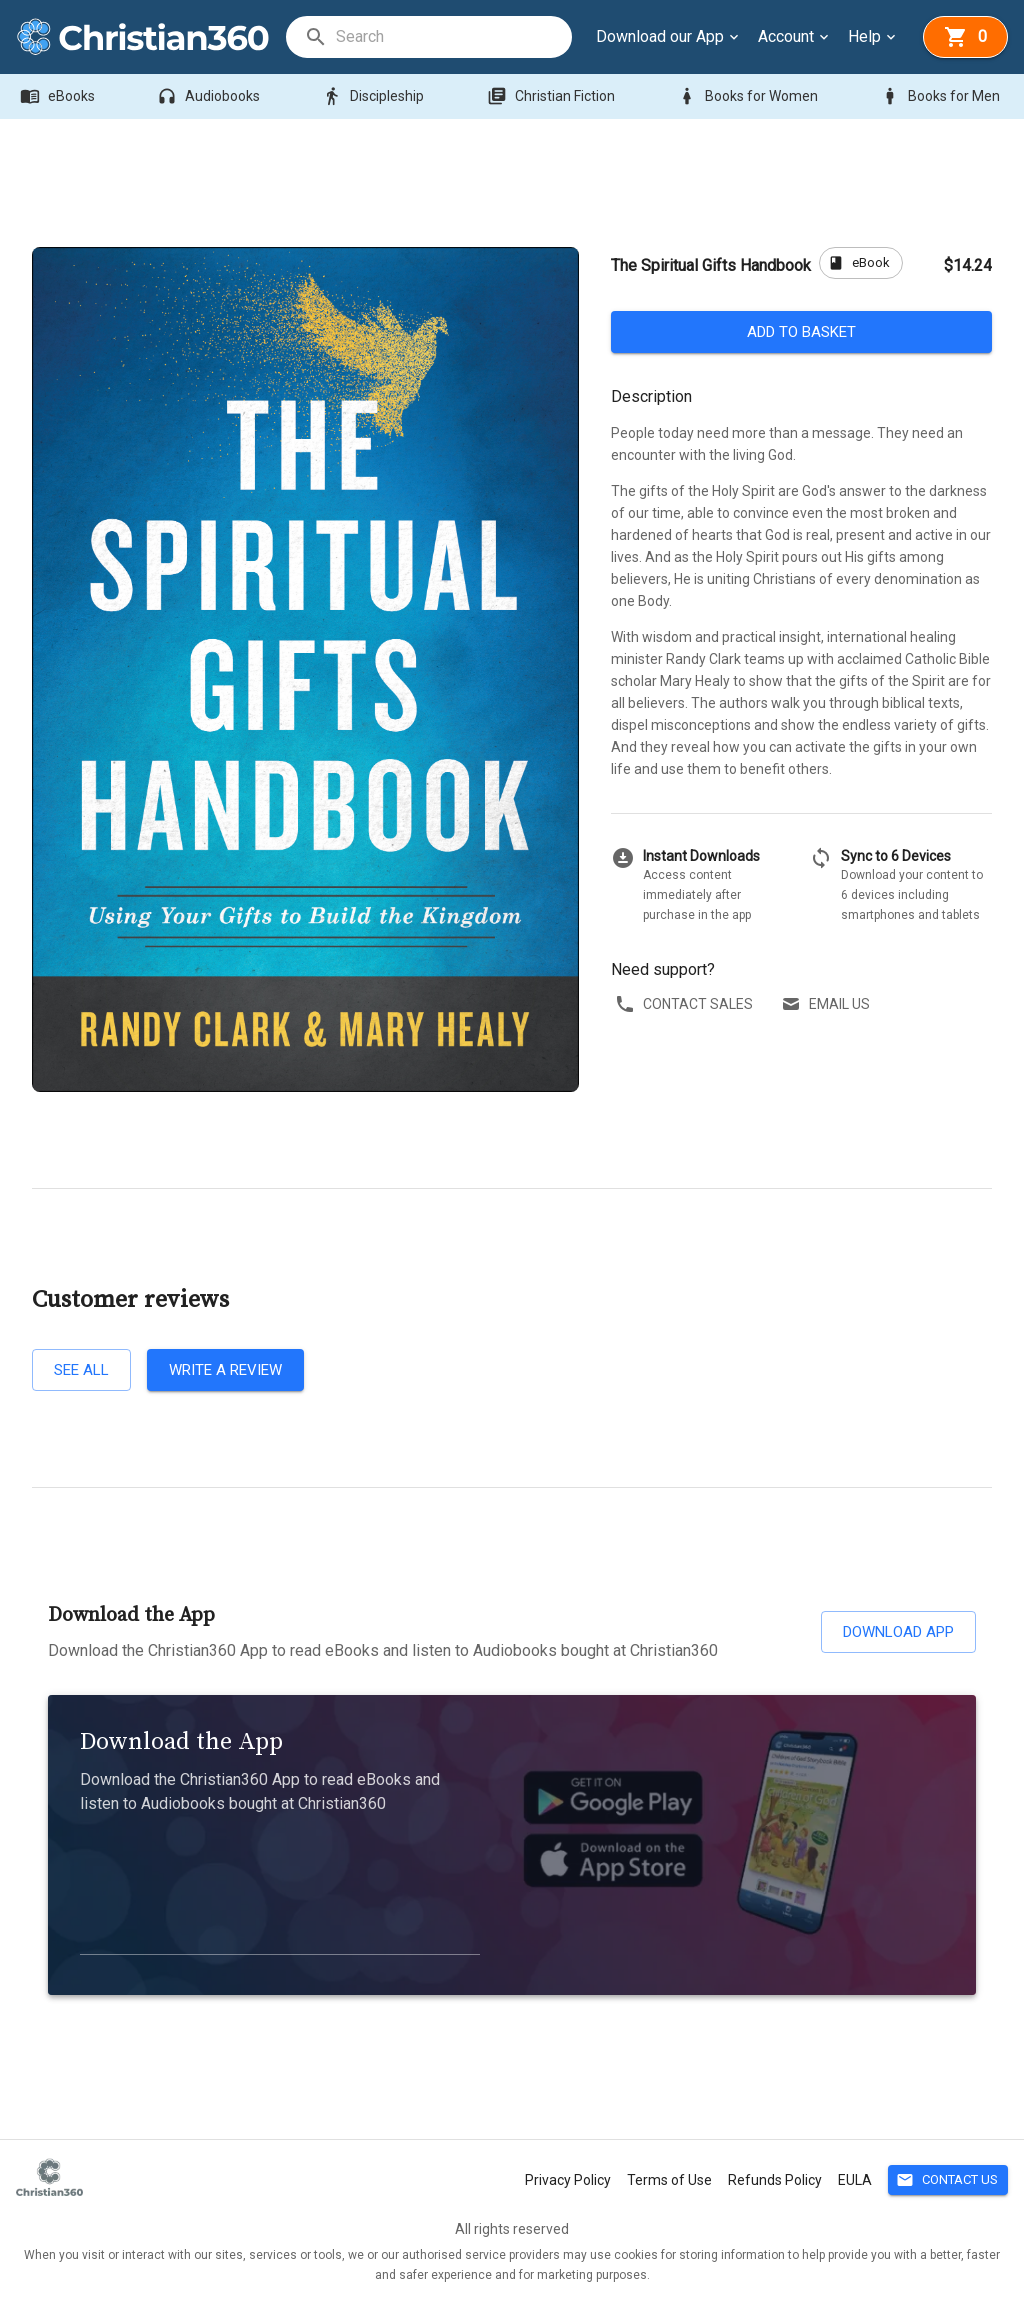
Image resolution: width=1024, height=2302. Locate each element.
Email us (827, 1004)
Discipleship (375, 96)
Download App (898, 1632)
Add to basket (801, 332)
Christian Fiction (553, 96)
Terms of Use (669, 2180)
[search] (453, 37)
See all (81, 1370)
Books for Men (942, 96)
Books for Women (749, 96)
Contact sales (686, 1004)
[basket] (965, 37)
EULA (855, 2180)
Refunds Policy (775, 2180)
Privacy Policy (568, 2180)
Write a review (225, 1370)
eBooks (59, 96)
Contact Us (948, 2180)
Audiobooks (210, 96)
